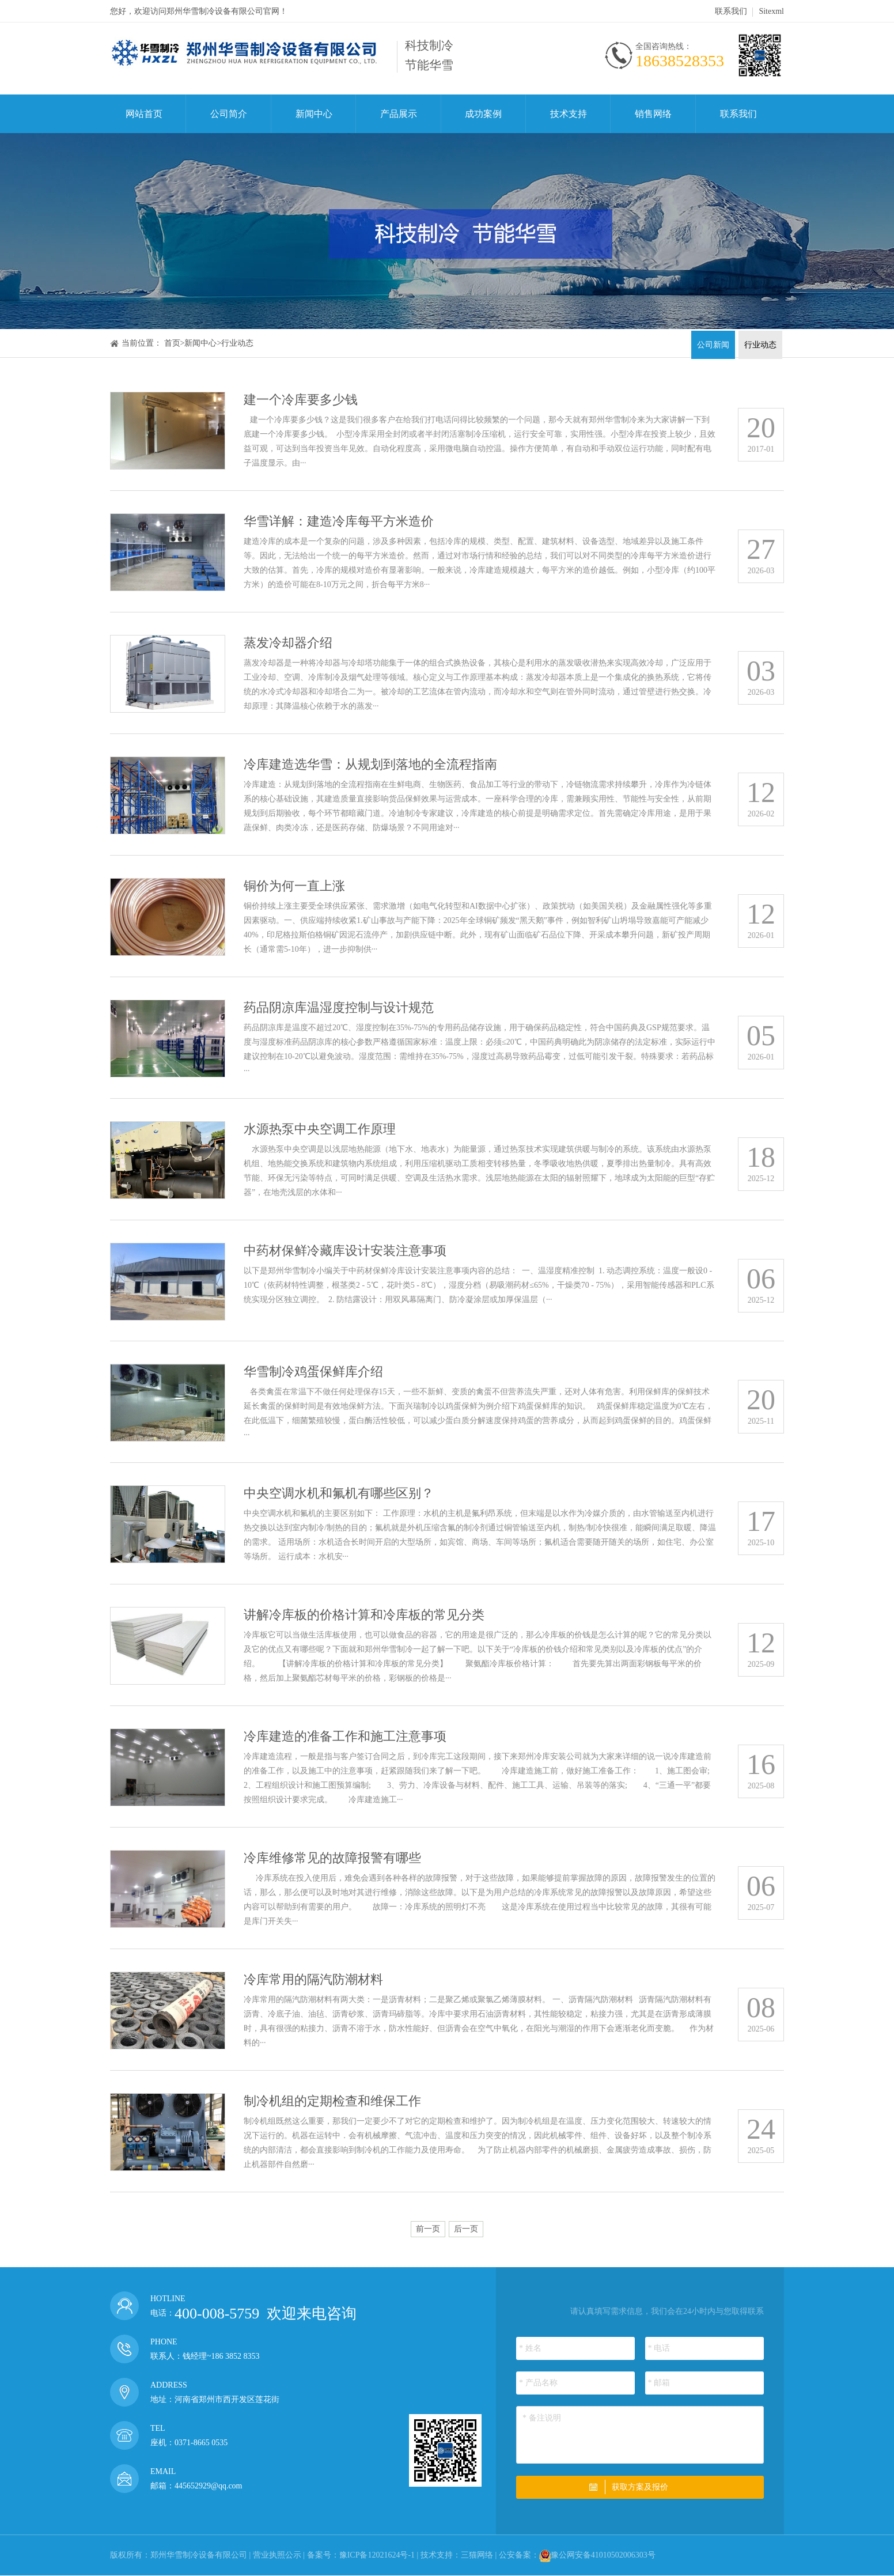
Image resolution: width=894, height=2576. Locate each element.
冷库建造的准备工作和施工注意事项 (345, 1736)
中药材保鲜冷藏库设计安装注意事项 (345, 1250)
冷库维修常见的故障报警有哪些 (332, 1858)
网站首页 (144, 114)
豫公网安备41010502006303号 (603, 2555)
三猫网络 (477, 2555)
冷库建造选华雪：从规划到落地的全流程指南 (370, 764)
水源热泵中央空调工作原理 (320, 1129)
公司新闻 (713, 345)
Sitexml (771, 11)
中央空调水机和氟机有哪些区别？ (339, 1493)
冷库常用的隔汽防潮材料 (313, 1979)
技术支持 (568, 114)
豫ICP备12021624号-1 (377, 2555)
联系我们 (731, 11)
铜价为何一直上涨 (294, 886)
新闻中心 (314, 114)
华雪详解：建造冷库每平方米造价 (339, 521)
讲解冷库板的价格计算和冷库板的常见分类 (364, 1614)
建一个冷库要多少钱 (301, 399)
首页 (172, 343)
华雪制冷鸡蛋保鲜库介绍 (313, 1371)
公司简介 (228, 114)
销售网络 (653, 114)
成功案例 (483, 114)
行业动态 (237, 343)
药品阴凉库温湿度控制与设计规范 (339, 1007)
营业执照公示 (277, 2555)
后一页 (466, 2229)
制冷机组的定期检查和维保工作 (332, 2101)
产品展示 (398, 114)
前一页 (428, 2229)
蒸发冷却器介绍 (288, 643)
